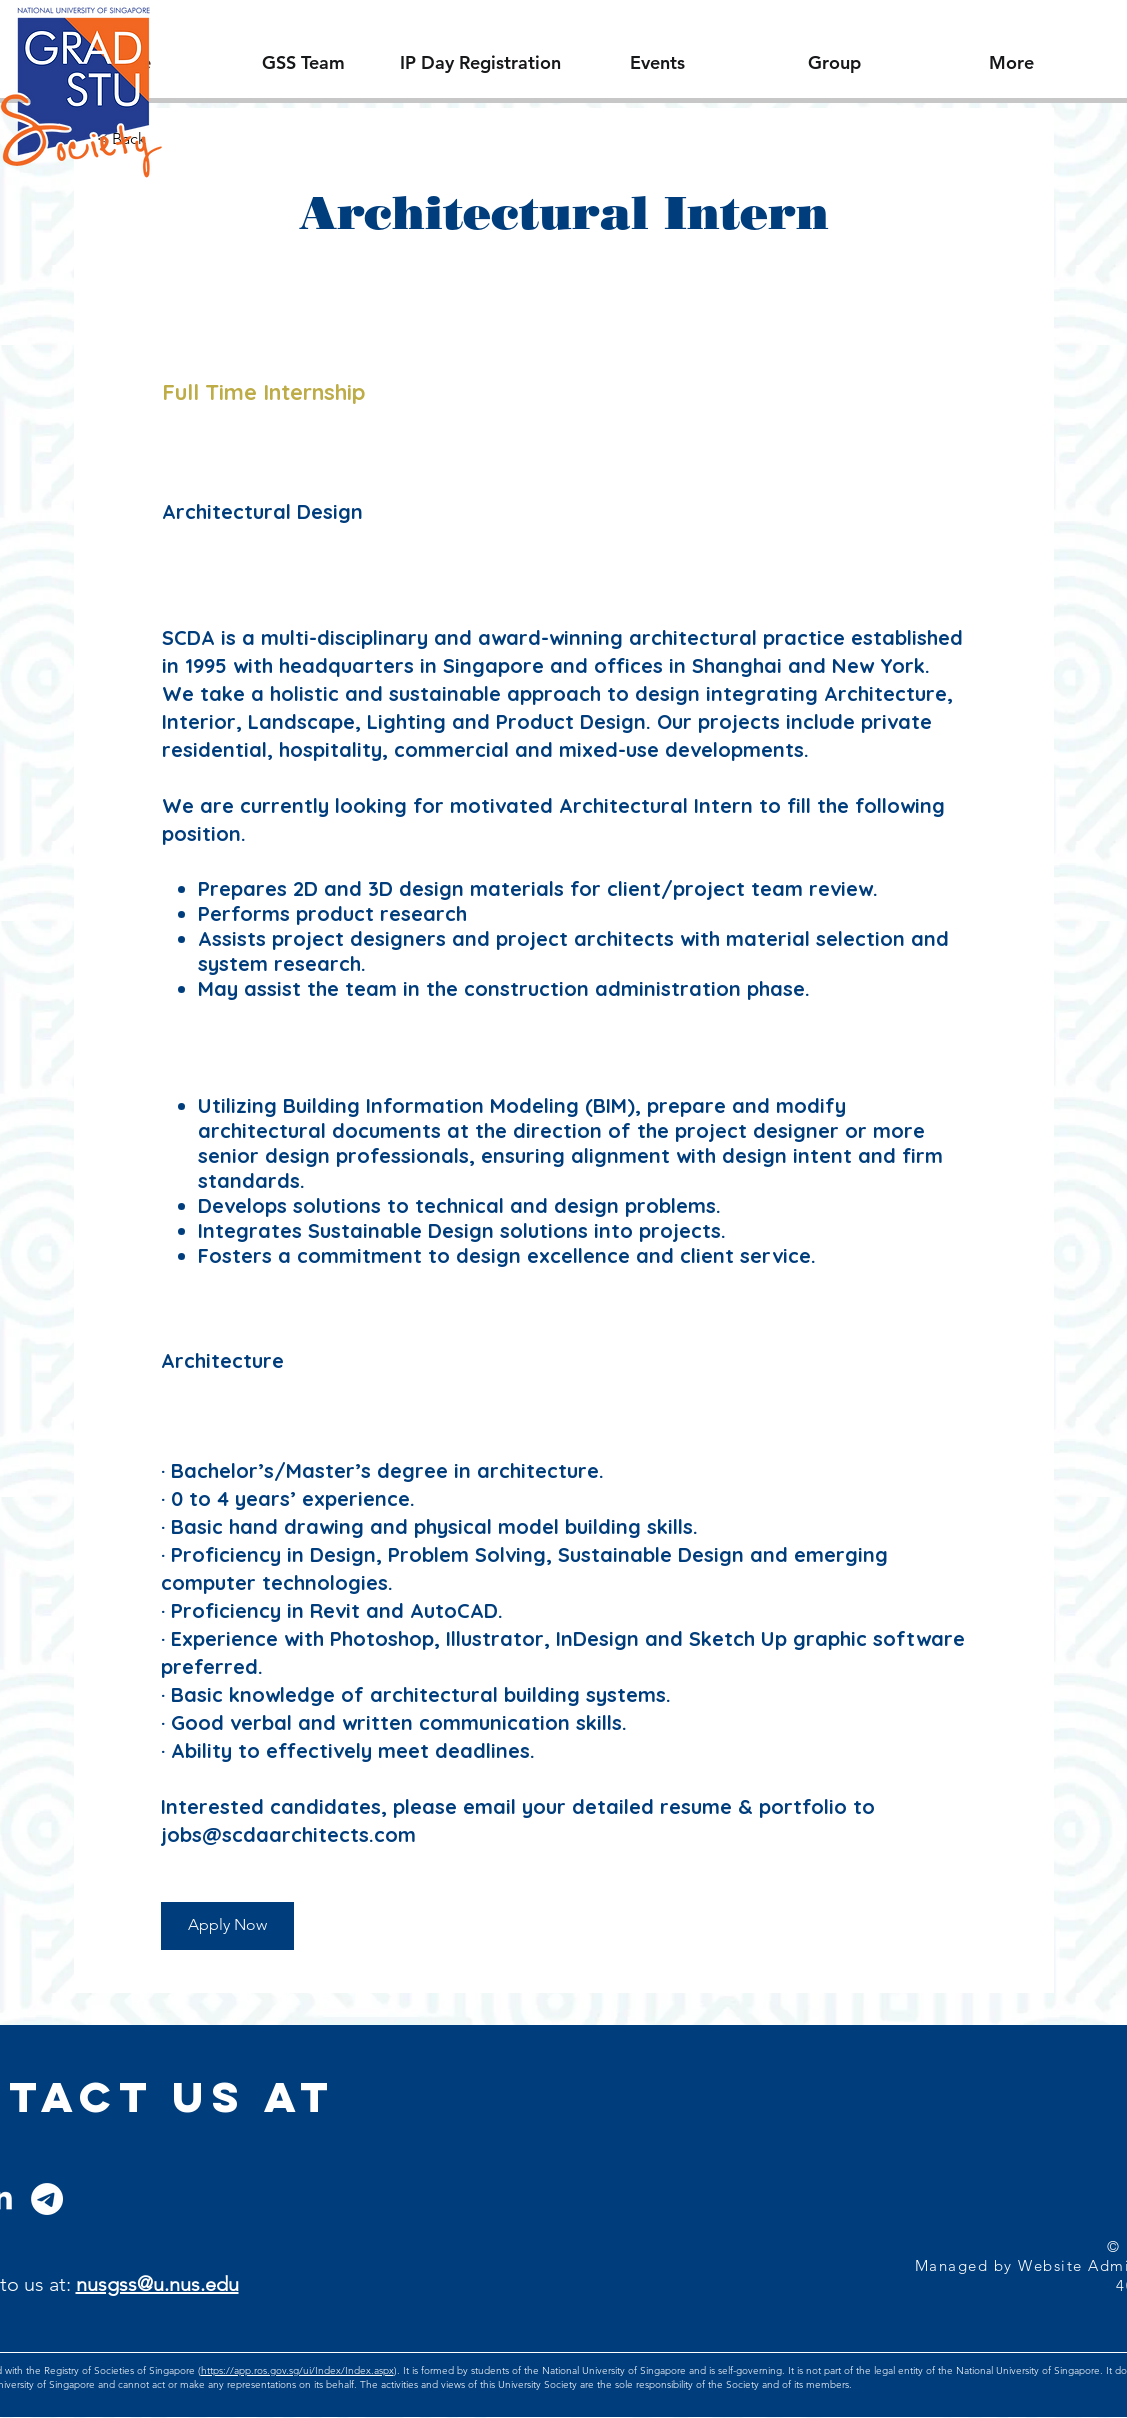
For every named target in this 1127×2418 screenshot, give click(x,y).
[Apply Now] (227, 1926)
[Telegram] (47, 2199)
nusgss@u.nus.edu (157, 2284)
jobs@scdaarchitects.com (288, 1834)
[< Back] (168, 139)
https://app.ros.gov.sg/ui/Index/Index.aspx (297, 2370)
